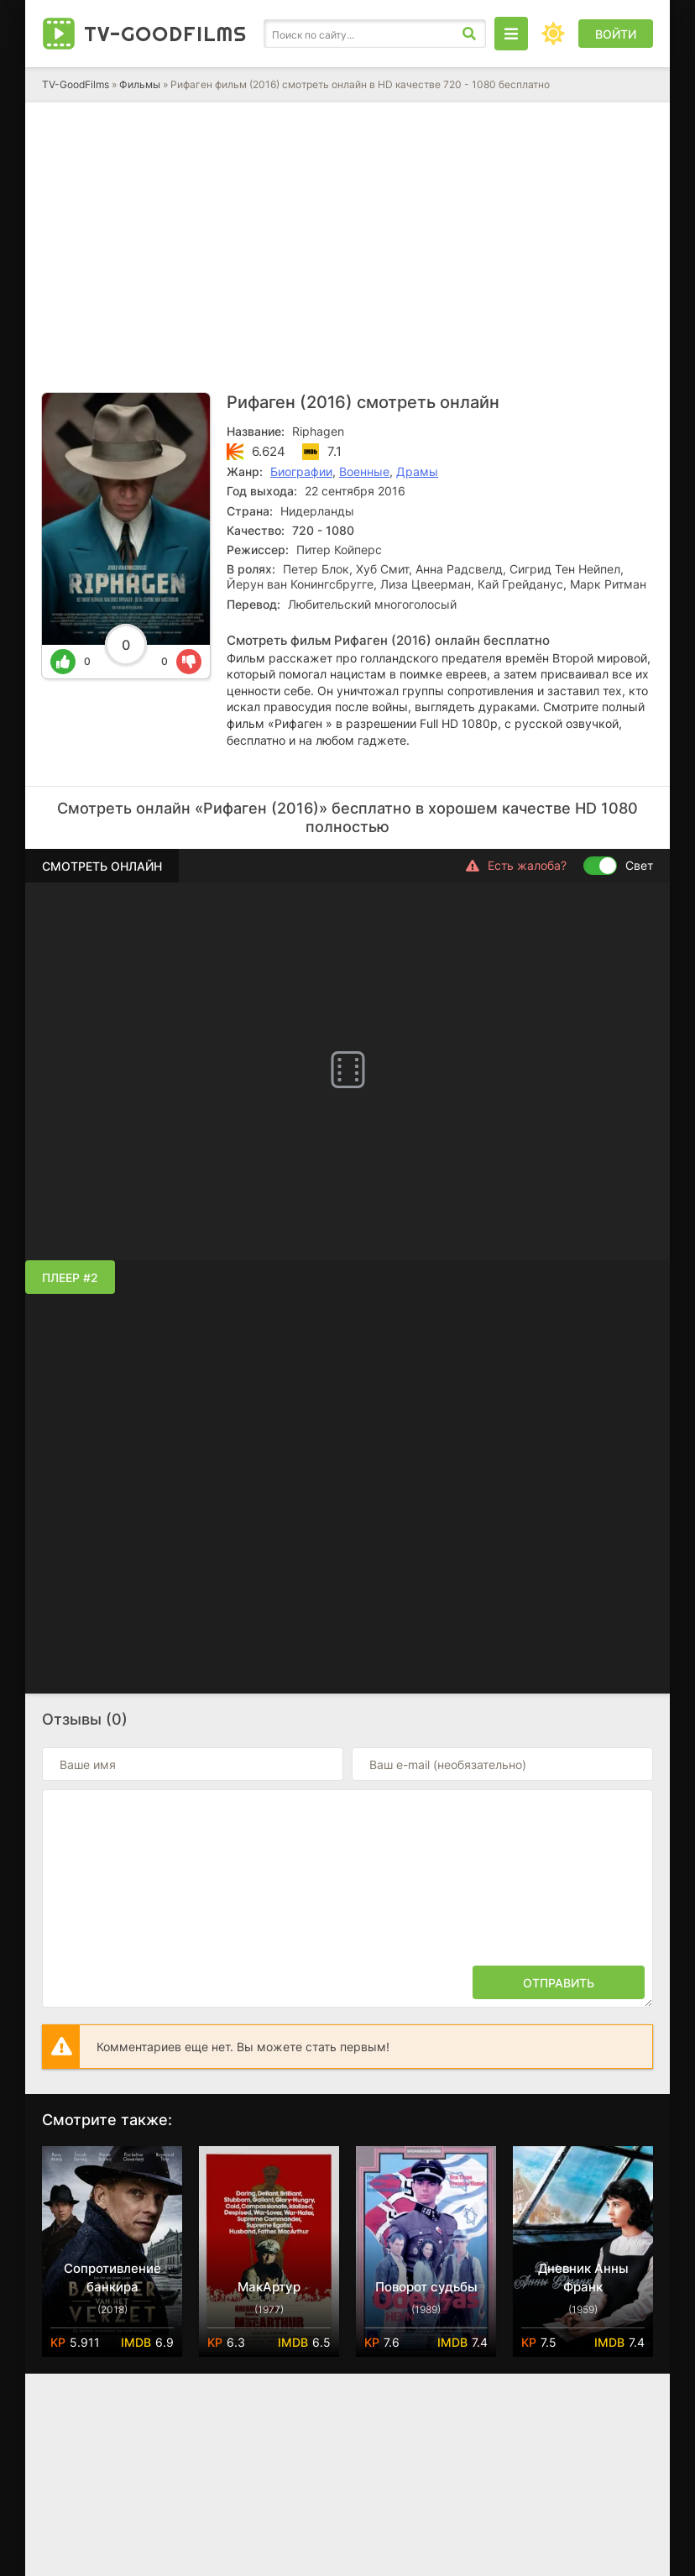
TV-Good (165, 33)
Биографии (301, 471)
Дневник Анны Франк (583, 2277)
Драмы (417, 471)
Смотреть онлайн (102, 866)
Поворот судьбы (426, 2287)
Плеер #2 (70, 1277)
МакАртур (269, 2287)
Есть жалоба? (516, 865)
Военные (364, 471)
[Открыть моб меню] (511, 33)
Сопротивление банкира (112, 2277)
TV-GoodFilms (75, 84)
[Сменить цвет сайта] (553, 33)
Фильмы (139, 84)
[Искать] (469, 33)
